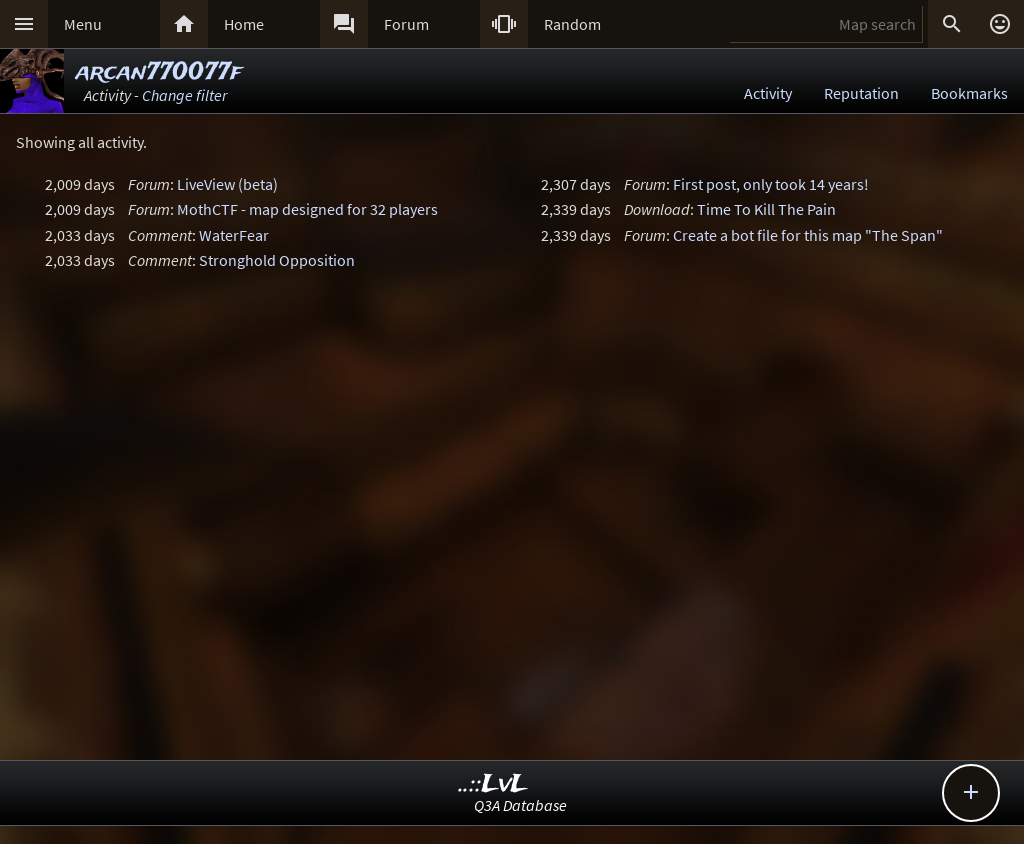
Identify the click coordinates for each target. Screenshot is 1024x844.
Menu (83, 24)
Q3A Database (520, 805)
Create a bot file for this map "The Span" (808, 235)
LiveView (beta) (227, 184)
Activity (768, 93)
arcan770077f (159, 72)
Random (572, 24)
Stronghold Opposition (277, 260)
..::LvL (493, 784)
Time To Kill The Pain (766, 209)
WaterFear (234, 235)
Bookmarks (969, 93)
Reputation (861, 93)
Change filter (184, 95)
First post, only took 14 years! (771, 184)
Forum (406, 24)
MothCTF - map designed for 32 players (307, 209)
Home (244, 24)
